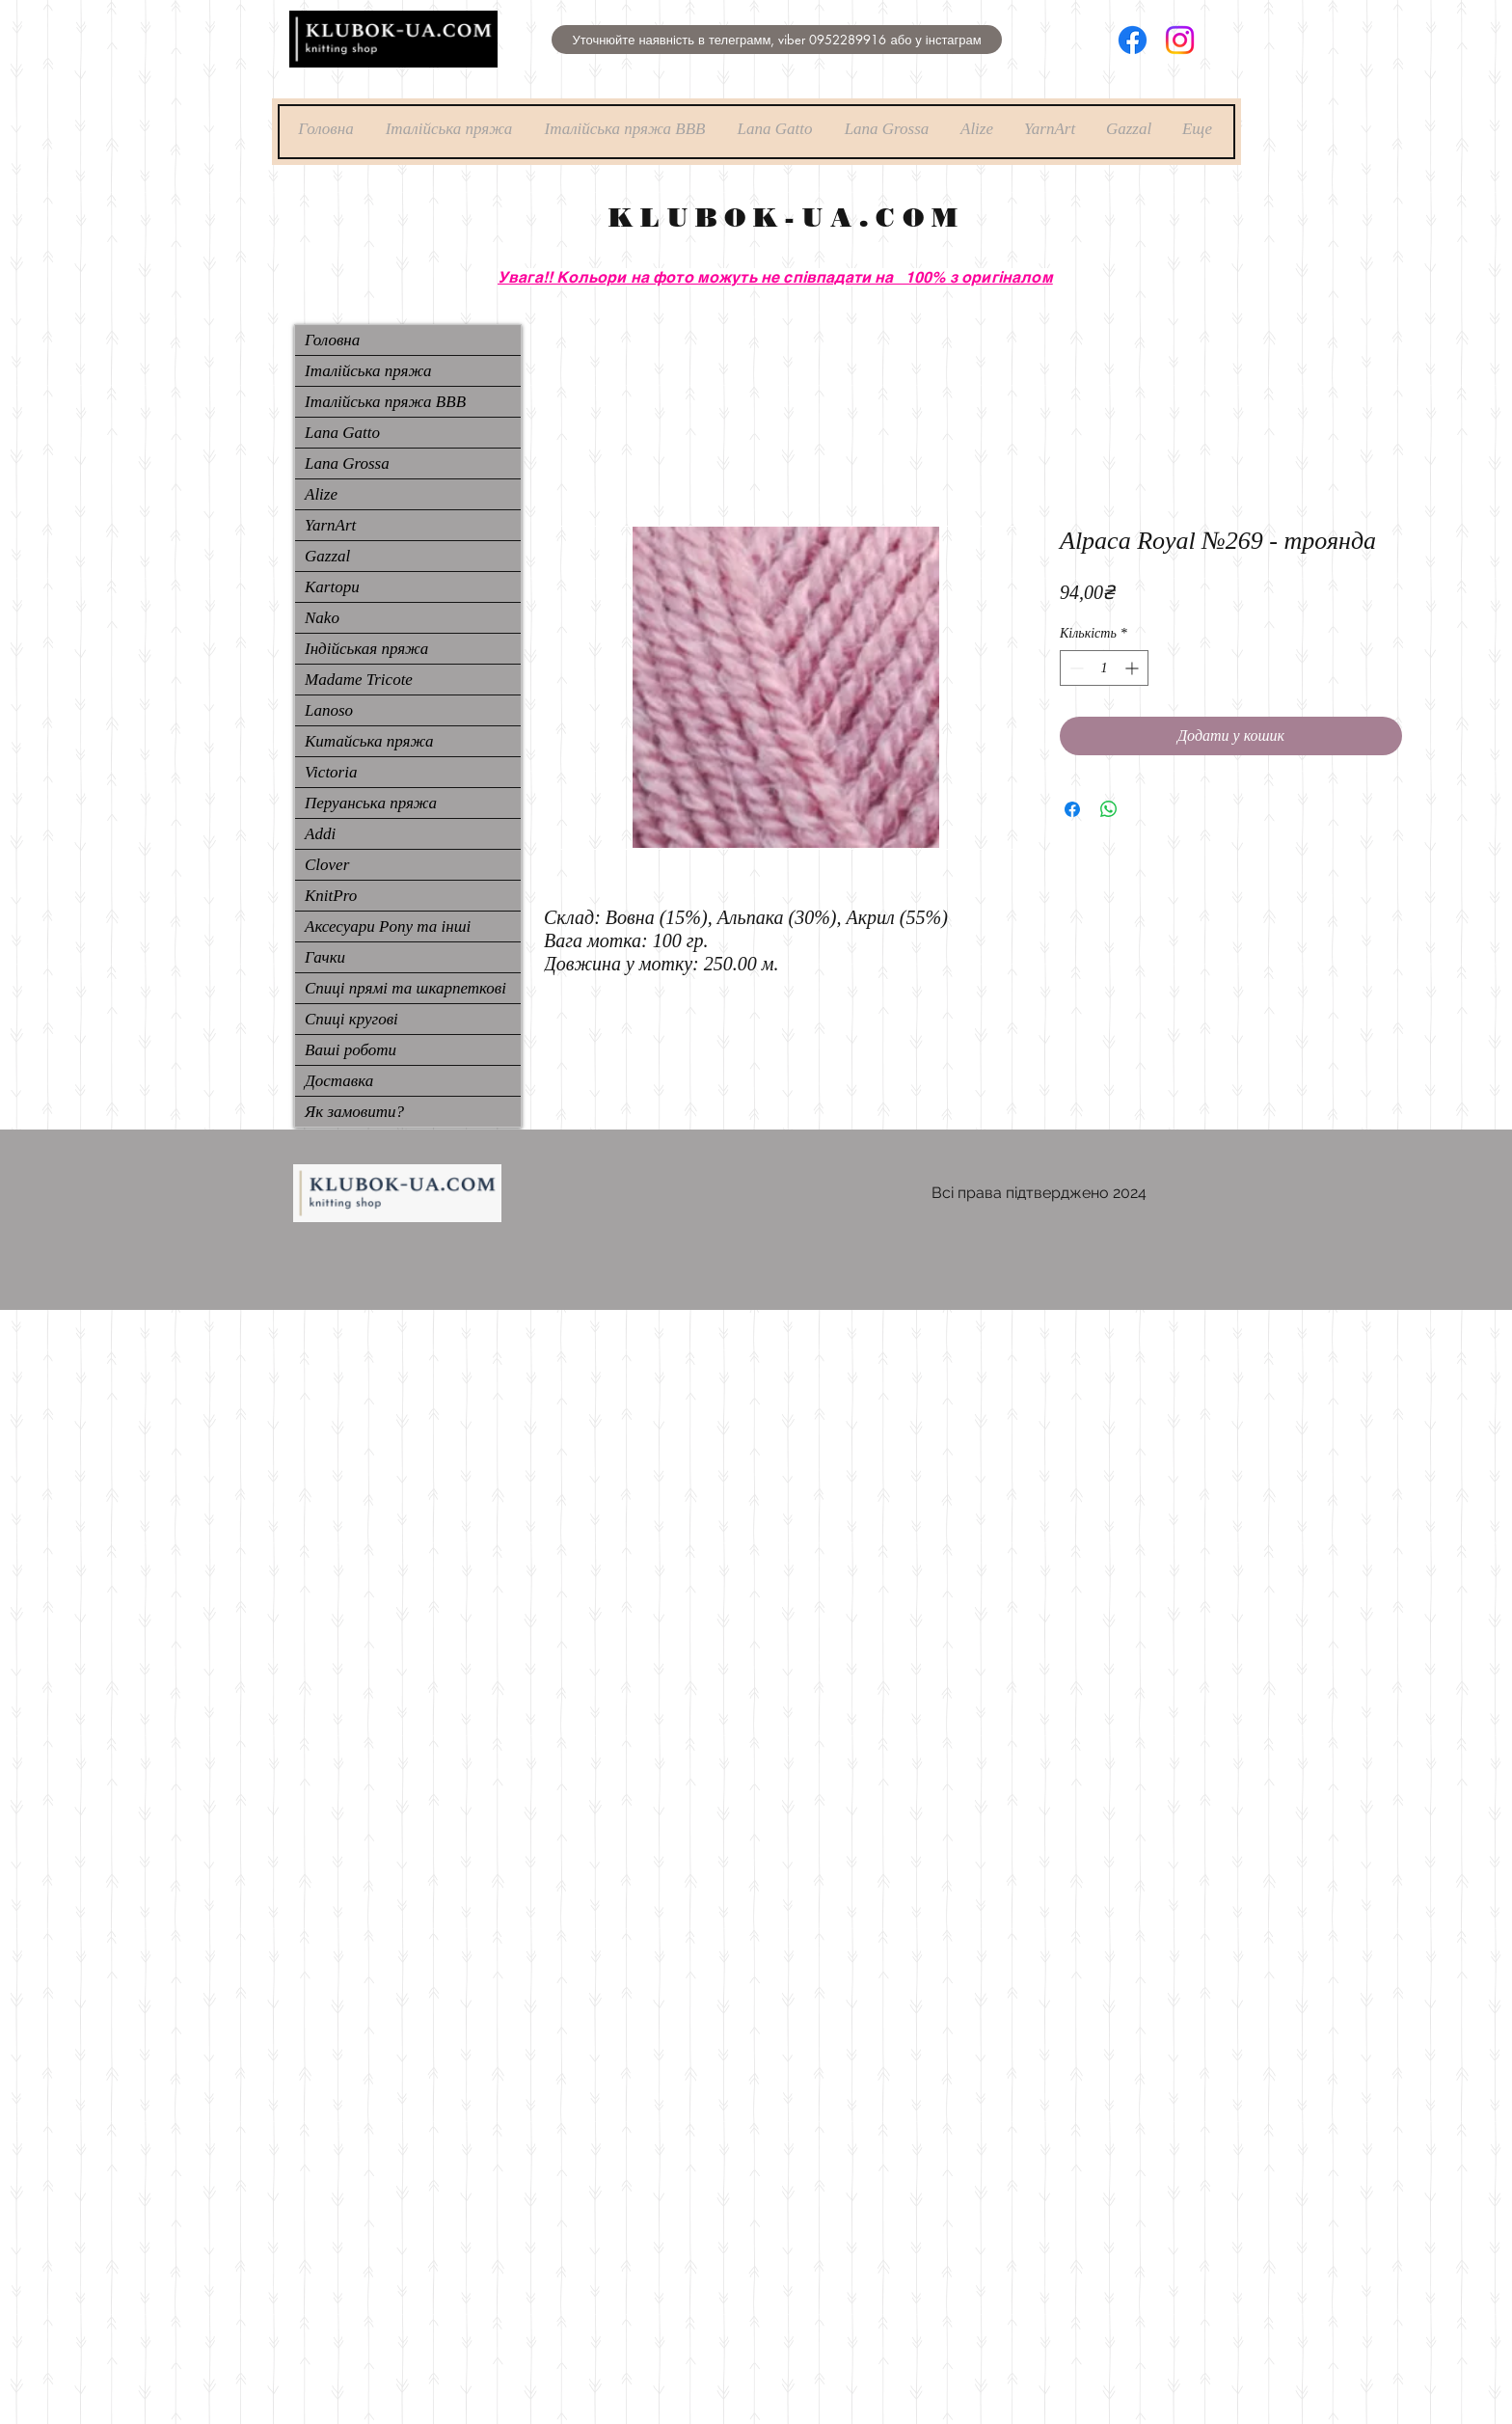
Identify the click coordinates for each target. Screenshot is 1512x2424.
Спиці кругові (351, 1019)
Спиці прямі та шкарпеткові (405, 988)
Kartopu (332, 587)
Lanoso (329, 710)
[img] (393, 64)
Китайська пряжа (369, 741)
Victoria (331, 772)
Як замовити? (354, 1112)
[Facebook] (1132, 40)
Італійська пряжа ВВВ (385, 402)
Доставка (339, 1081)
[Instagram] (1180, 40)
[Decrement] (1075, 668)
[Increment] (1133, 668)
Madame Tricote (359, 679)
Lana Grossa (347, 463)
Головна (332, 340)
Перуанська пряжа (371, 803)
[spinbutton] (1104, 668)
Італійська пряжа (368, 371)
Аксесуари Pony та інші (388, 926)
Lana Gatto (342, 432)
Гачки (325, 957)
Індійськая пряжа (366, 649)
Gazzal (327, 556)
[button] (777, 39)
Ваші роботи (350, 1050)
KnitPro (331, 895)
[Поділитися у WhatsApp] (1108, 809)
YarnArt (330, 525)
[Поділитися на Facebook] (1072, 809)
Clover (327, 865)
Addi (320, 834)
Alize (321, 494)
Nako (322, 618)
